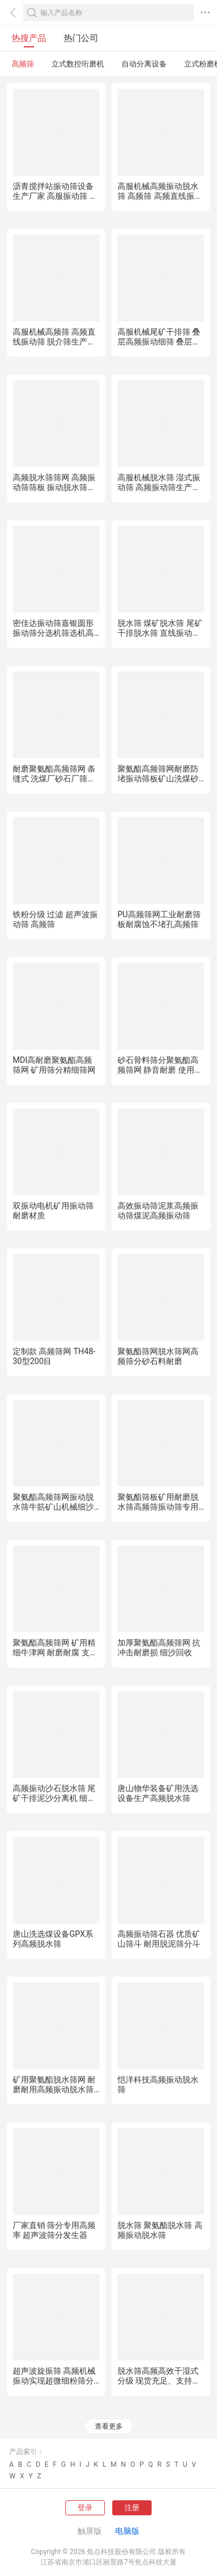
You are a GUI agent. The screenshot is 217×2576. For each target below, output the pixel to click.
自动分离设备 (144, 64)
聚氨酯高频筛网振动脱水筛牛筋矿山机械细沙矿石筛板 (53, 1506)
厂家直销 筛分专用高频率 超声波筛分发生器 (54, 2230)
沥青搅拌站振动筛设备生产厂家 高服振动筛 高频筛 (55, 195)
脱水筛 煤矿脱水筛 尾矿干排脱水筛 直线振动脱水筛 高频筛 (160, 632)
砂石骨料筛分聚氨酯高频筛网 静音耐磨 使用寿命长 (160, 1069)
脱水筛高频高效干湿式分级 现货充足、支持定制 (158, 2380)
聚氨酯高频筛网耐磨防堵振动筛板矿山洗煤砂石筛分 (157, 778)
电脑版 (127, 2531)
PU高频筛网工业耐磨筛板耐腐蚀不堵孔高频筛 (159, 919)
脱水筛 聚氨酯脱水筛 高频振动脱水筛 (160, 2230)
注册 (131, 2507)
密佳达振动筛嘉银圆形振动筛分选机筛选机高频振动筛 (53, 632)
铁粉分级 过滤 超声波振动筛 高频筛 (55, 919)
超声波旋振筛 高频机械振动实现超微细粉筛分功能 (54, 2380)
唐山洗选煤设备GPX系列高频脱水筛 (53, 1938)
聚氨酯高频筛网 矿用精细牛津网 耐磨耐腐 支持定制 (55, 1652)
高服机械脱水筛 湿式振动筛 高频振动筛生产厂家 (158, 487)
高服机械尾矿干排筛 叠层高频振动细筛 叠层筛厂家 (158, 341)
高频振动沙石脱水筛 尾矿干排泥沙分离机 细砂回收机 (54, 1798)
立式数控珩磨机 (78, 64)
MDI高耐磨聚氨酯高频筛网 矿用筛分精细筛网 (54, 1064)
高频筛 (23, 64)
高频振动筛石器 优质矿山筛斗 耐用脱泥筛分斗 (158, 1938)
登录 (85, 2507)
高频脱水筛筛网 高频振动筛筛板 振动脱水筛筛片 (54, 487)
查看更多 (109, 2426)
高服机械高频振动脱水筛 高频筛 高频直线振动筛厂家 (160, 195)
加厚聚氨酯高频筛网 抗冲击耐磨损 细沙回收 (158, 1647)
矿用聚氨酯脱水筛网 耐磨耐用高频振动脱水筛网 (54, 2089)
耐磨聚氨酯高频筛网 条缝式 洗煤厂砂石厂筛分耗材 (54, 778)
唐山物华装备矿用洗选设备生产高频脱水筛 (157, 1793)
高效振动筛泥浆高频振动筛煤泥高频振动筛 (157, 1210)
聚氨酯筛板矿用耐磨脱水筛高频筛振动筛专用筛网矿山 (157, 1506)
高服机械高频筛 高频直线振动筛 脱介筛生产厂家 (54, 341)
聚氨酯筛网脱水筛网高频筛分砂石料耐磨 (157, 1356)
